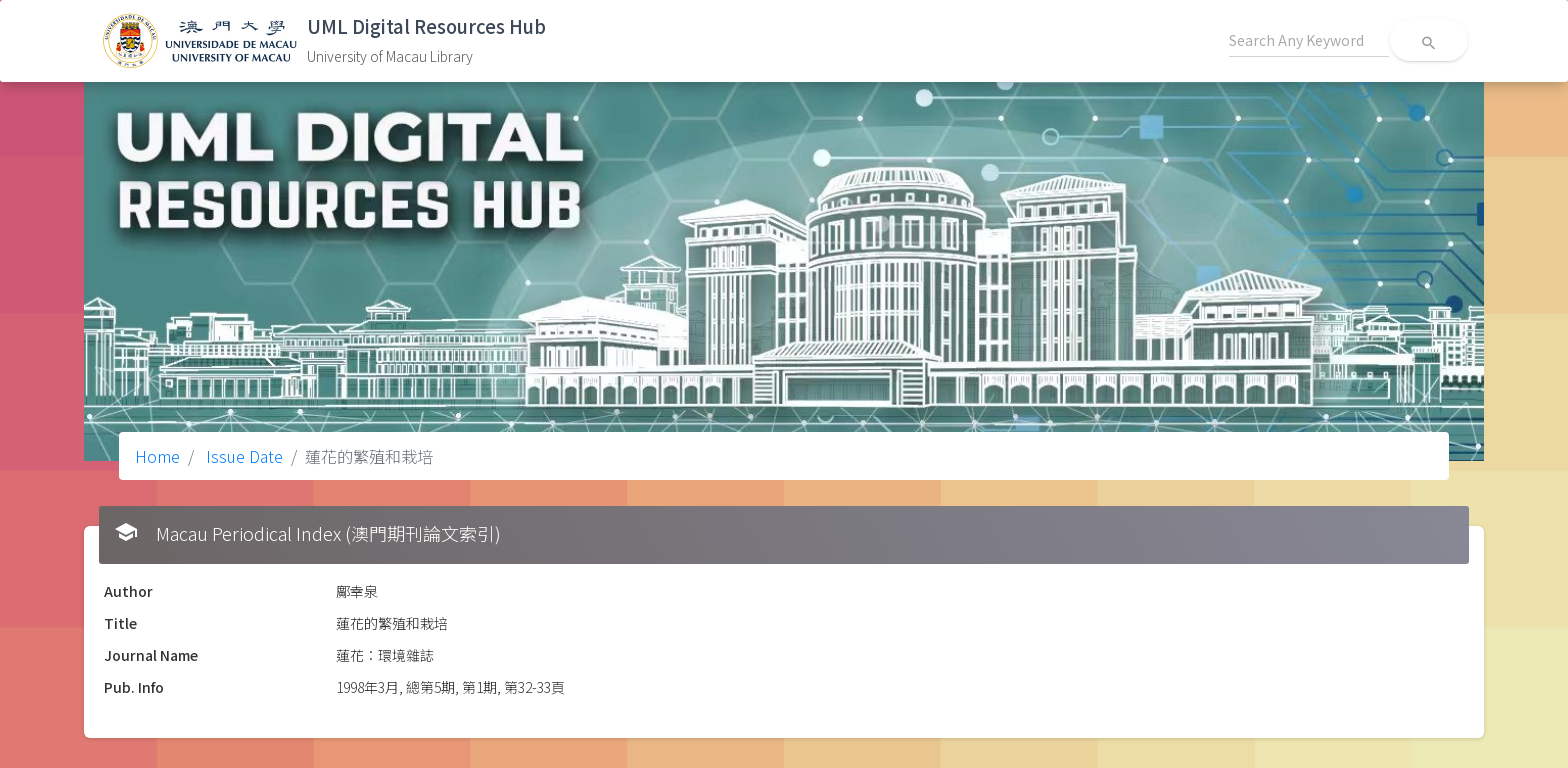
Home (157, 456)
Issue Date (242, 456)
